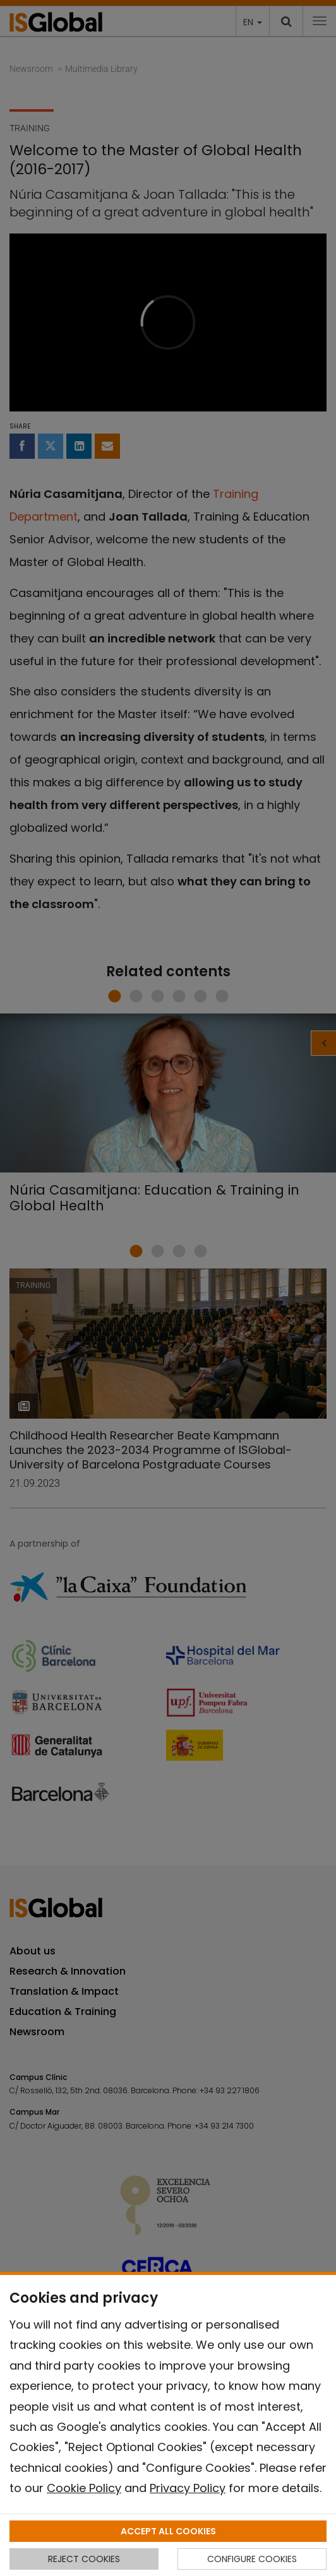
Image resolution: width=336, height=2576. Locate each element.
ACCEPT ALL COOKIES (168, 2531)
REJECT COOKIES (84, 2559)
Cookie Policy (84, 2488)
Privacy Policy (187, 2488)
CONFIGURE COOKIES (252, 2559)
